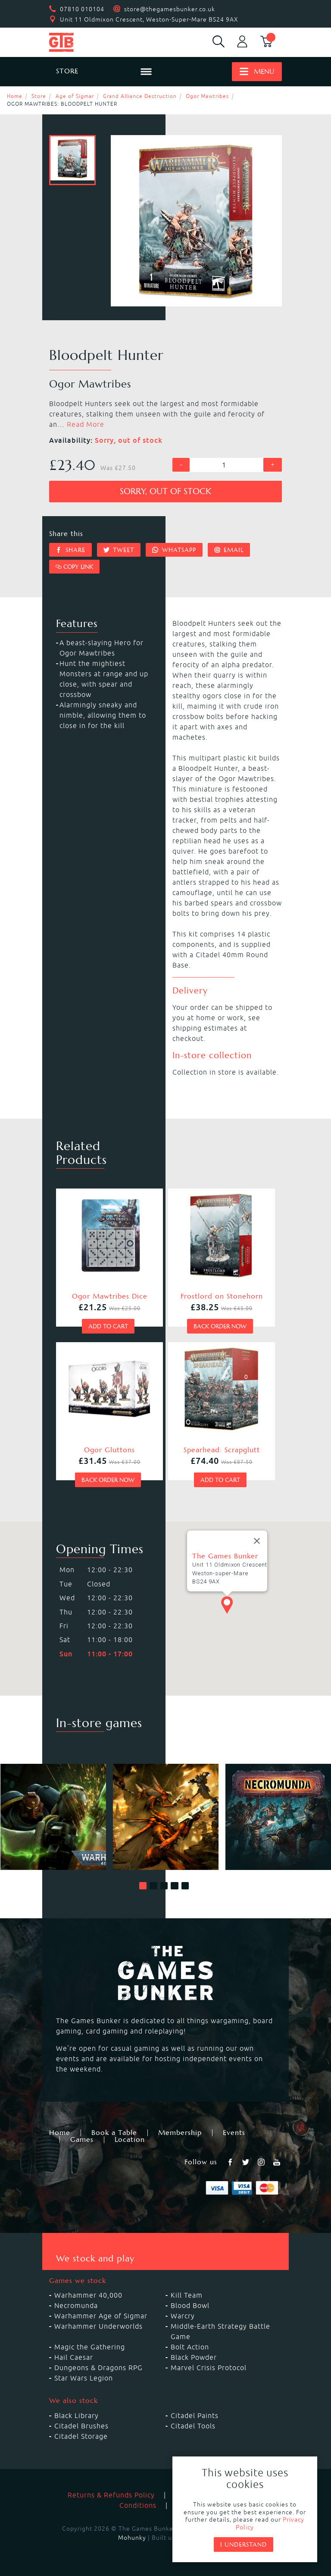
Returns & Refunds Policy (111, 2495)
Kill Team (187, 2295)
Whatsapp (174, 550)
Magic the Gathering (89, 2347)
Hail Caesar (73, 2357)
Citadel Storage (81, 2436)
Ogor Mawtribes (207, 96)
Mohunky (132, 2537)
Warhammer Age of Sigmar (100, 2316)
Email (229, 550)
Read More (85, 424)
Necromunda (76, 2305)
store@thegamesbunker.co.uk (169, 9)
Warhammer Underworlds (98, 2326)
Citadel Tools (193, 2426)
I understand (243, 2544)
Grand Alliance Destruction (140, 96)
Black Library (76, 2415)
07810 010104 (82, 9)
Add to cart (108, 1326)
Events (234, 2132)
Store (38, 96)
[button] (143, 1886)
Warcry (183, 2316)
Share (70, 550)
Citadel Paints (195, 2415)
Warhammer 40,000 (88, 2295)
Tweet (118, 550)
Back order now (220, 1326)
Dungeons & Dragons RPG (98, 2367)
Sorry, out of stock (165, 491)
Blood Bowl (190, 2305)
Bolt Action (190, 2347)
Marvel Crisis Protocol (209, 2367)
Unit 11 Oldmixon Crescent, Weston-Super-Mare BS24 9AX (149, 19)
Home (14, 96)
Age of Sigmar (75, 96)
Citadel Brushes (81, 2426)
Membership (180, 2132)
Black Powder (194, 2357)
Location (130, 2139)
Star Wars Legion (83, 2378)
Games (82, 2139)
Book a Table (114, 2132)
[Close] (257, 1553)
